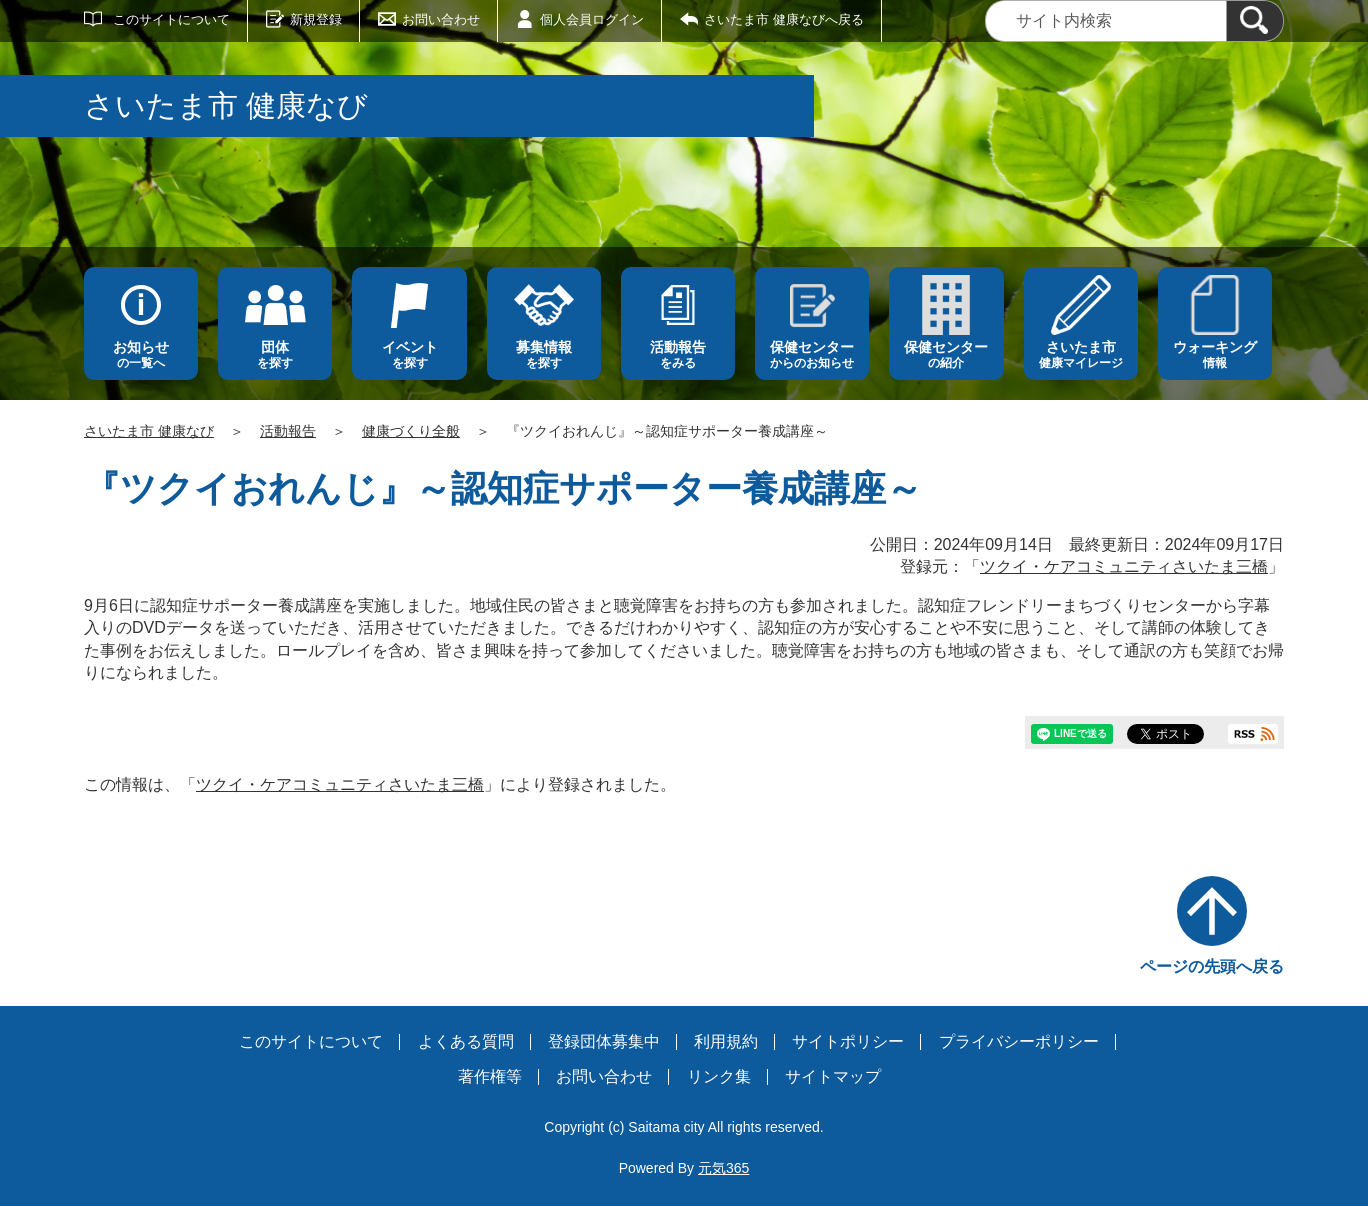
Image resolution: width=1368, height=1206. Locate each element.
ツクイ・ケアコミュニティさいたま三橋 (1124, 566)
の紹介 (946, 354)
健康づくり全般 (411, 431)
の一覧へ (141, 354)
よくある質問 (466, 1041)
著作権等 (490, 1076)
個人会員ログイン (592, 19)
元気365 (723, 1168)
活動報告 (288, 431)
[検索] (1255, 21)
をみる (678, 354)
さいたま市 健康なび (149, 431)
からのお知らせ (812, 354)
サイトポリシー (848, 1041)
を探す (275, 354)
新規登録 (316, 19)
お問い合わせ (441, 19)
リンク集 (719, 1076)
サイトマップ (833, 1076)
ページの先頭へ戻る (1212, 966)
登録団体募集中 (604, 1041)
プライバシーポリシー (1019, 1041)
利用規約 (726, 1041)
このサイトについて (171, 19)
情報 (1215, 354)
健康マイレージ (1081, 354)
